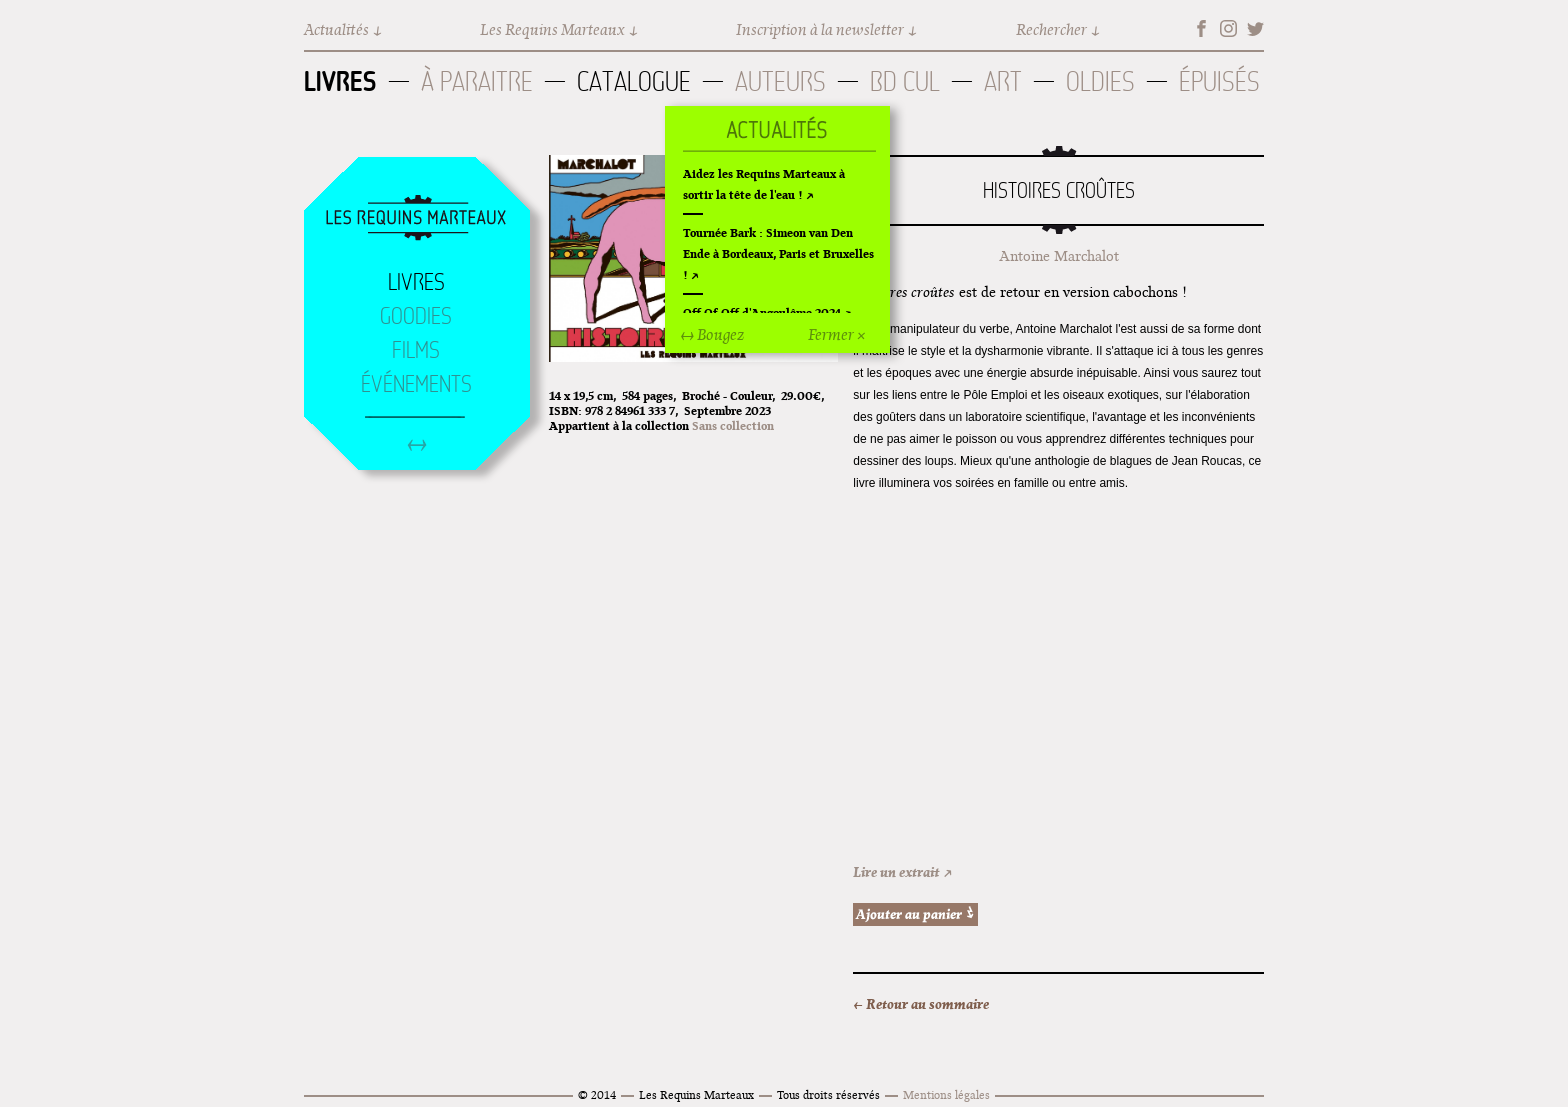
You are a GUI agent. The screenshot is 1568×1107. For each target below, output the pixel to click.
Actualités (336, 29)
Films (416, 350)
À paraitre (477, 81)
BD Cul (905, 81)
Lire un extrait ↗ (903, 872)
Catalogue (634, 81)
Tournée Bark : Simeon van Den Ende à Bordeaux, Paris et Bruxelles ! (778, 253)
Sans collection (733, 425)
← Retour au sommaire (921, 1004)
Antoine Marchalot (1059, 256)
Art (1003, 81)
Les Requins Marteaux (552, 29)
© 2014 (597, 1094)
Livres (340, 81)
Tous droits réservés (828, 1094)
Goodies (416, 316)
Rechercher (1051, 29)
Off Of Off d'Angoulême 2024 (762, 312)
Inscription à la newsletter (820, 29)
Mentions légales (946, 1094)
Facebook (1201, 28)
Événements (416, 384)
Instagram (1228, 28)
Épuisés (1219, 81)
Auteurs (780, 81)
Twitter (1255, 28)
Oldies (1100, 81)
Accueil (416, 219)
